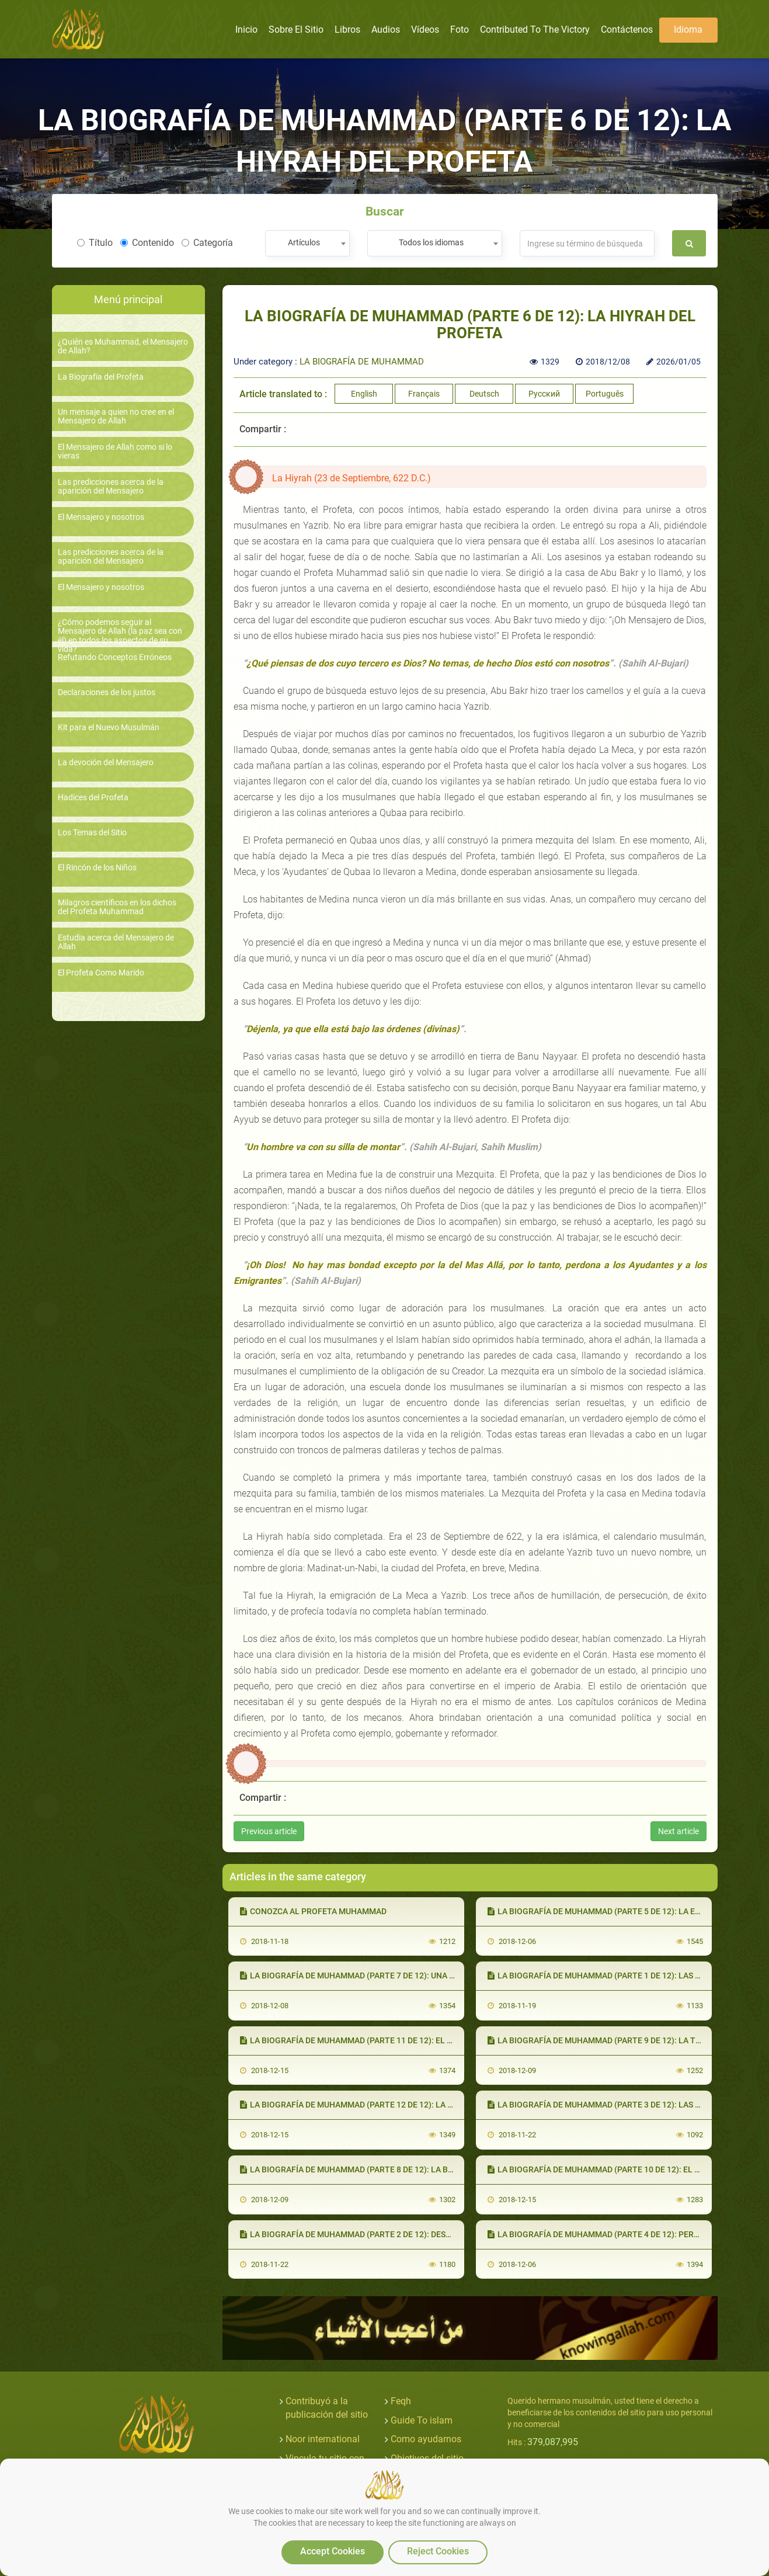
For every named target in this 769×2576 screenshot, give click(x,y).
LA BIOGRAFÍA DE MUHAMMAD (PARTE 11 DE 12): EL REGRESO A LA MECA (383, 2040)
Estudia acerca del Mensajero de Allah (116, 942)
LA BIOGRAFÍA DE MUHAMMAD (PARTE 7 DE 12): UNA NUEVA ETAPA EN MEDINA (392, 1975)
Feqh (401, 2401)
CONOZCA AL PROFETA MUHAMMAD (313, 1911)
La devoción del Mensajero (106, 762)
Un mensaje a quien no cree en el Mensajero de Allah (116, 416)
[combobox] (307, 243)
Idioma (688, 29)
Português (605, 393)
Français (424, 393)
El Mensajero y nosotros (101, 517)
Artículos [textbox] (304, 242)
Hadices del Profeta (93, 797)
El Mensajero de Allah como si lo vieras (115, 451)
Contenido (147, 242)
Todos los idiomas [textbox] (431, 242)
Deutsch (484, 393)
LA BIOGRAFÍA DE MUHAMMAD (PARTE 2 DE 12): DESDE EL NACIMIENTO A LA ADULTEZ (406, 2234)
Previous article (269, 1831)
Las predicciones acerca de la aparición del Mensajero (110, 486)
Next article (678, 1831)
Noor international (323, 2439)
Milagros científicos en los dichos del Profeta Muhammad (117, 907)
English (364, 393)
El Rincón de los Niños (97, 867)
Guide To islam (422, 2420)
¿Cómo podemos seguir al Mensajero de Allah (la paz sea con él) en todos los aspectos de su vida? (120, 636)
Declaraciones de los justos (106, 692)
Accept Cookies (332, 2551)
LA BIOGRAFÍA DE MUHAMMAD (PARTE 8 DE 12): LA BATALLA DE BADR (375, 2169)
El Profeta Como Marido (101, 972)
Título (95, 242)
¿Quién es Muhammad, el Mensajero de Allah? (123, 346)
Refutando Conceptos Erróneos (115, 657)
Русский (544, 393)
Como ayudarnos (426, 2439)
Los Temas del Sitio (92, 832)
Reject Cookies (438, 2551)
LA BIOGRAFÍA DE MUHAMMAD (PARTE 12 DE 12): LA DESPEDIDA (365, 2104)
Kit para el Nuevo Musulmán (108, 727)
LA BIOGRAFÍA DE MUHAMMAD (362, 361)
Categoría (207, 242)
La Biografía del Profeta (101, 377)
